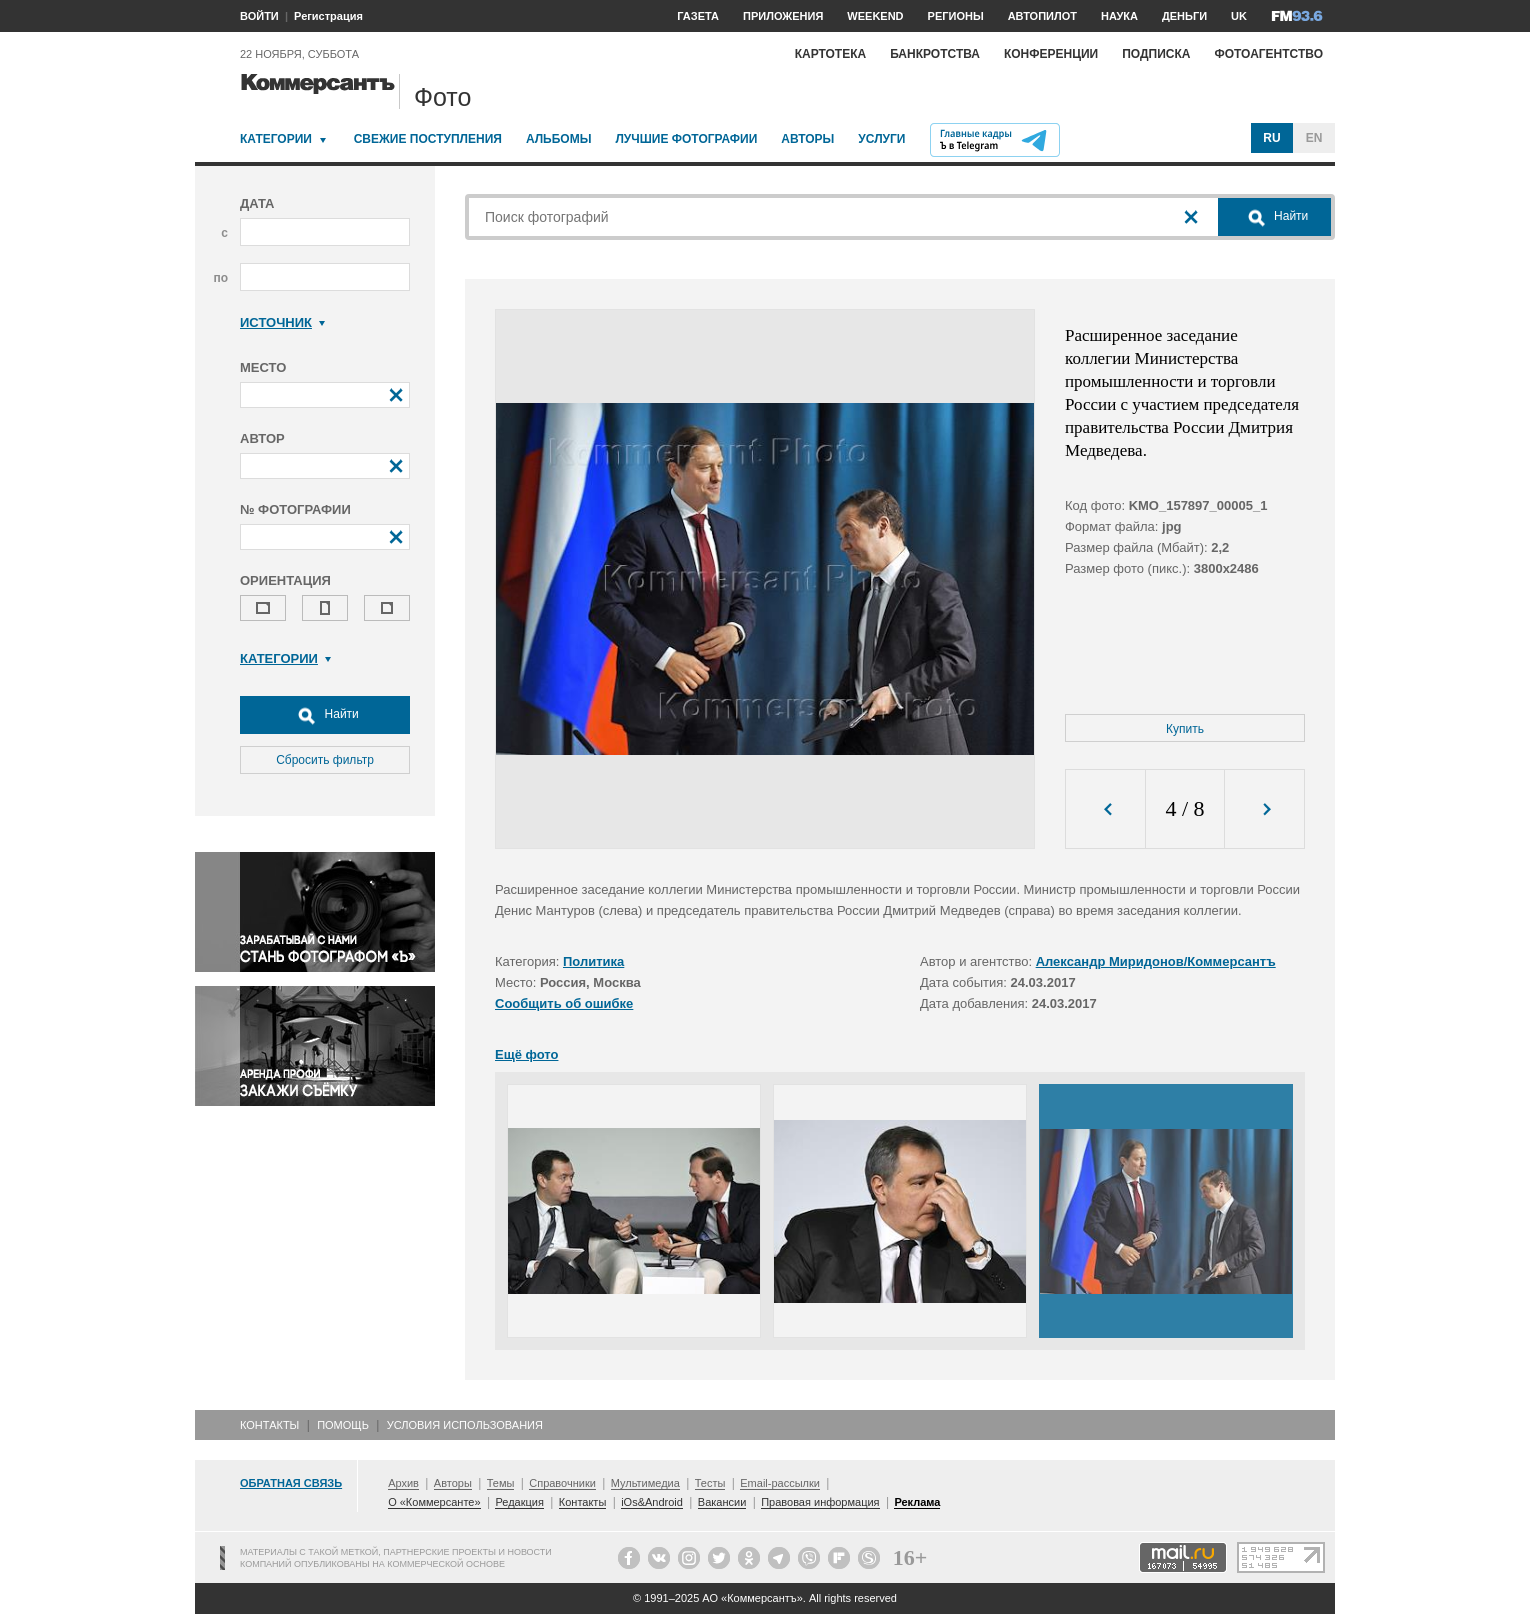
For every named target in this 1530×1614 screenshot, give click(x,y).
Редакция (519, 1502)
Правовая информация (820, 1502)
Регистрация (328, 16)
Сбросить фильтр (325, 760)
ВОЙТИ (259, 16)
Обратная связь (291, 1483)
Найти (325, 715)
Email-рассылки (780, 1483)
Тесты (710, 1483)
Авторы (807, 139)
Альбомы (559, 139)
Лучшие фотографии (686, 139)
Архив (403, 1483)
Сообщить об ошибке (564, 1003)
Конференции (1051, 54)
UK (1239, 16)
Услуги (881, 139)
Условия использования (465, 1425)
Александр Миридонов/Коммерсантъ (1156, 961)
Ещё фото (526, 1054)
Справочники (562, 1483)
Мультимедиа (645, 1483)
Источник (282, 322)
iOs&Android (652, 1502)
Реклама (917, 1502)
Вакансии (722, 1502)
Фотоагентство (1268, 54)
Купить (1185, 729)
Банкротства (935, 54)
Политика (593, 961)
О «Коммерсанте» (434, 1502)
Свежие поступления (428, 139)
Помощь (343, 1425)
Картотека (831, 54)
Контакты (269, 1425)
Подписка (1156, 54)
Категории (276, 139)
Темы (501, 1483)
